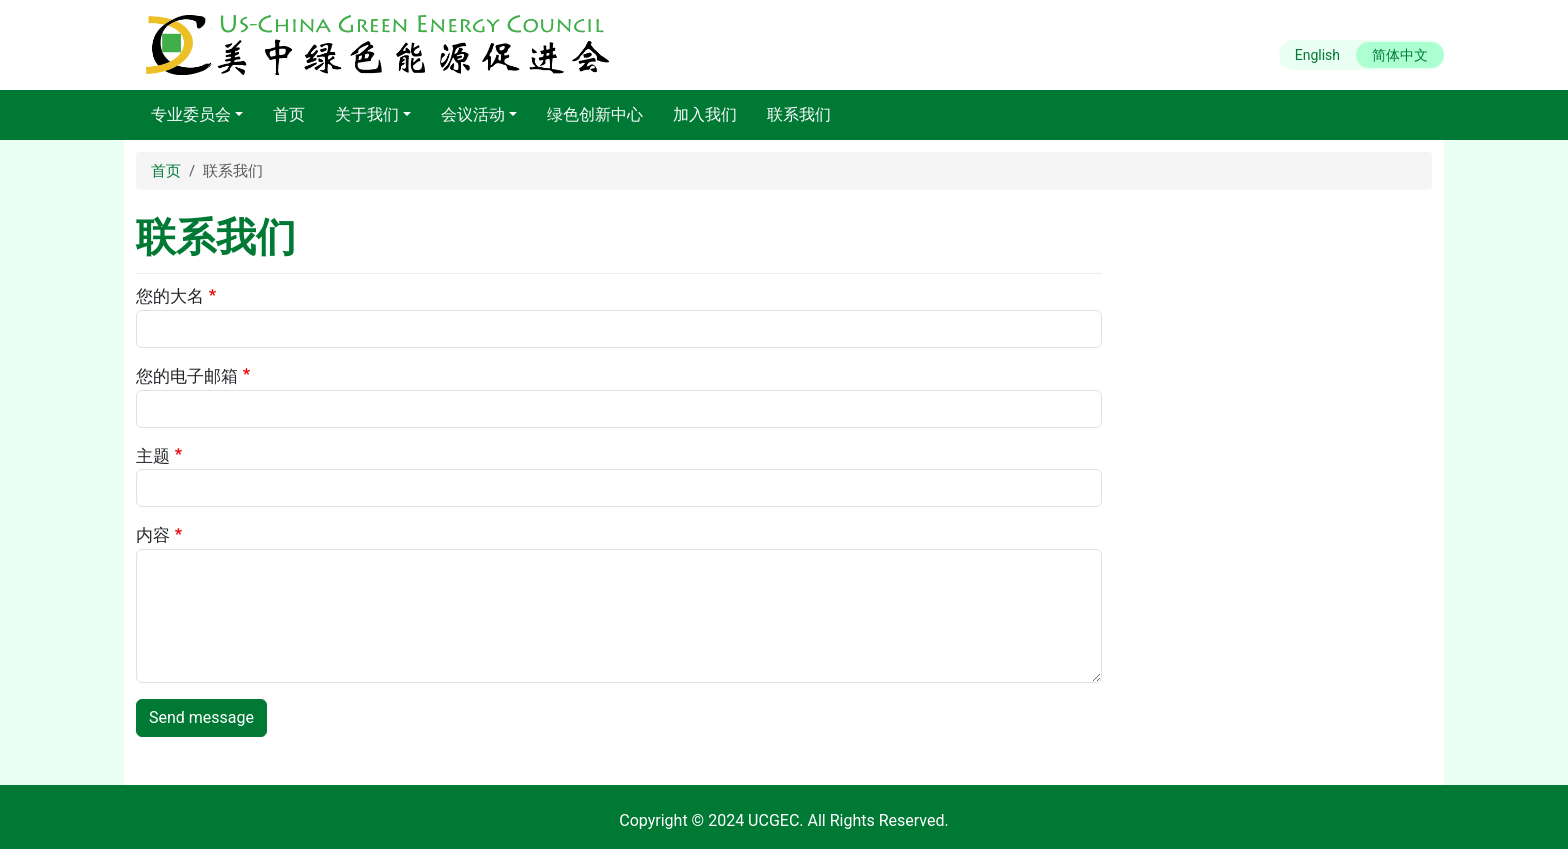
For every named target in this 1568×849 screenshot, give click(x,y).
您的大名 (170, 296)
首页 (289, 114)
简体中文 (1400, 55)
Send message (201, 717)
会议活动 (473, 114)
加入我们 (705, 114)
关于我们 (367, 114)
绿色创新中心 (595, 114)
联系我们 (799, 114)
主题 (153, 456)
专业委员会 (191, 114)
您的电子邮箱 (187, 376)
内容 (153, 535)
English (1317, 55)
